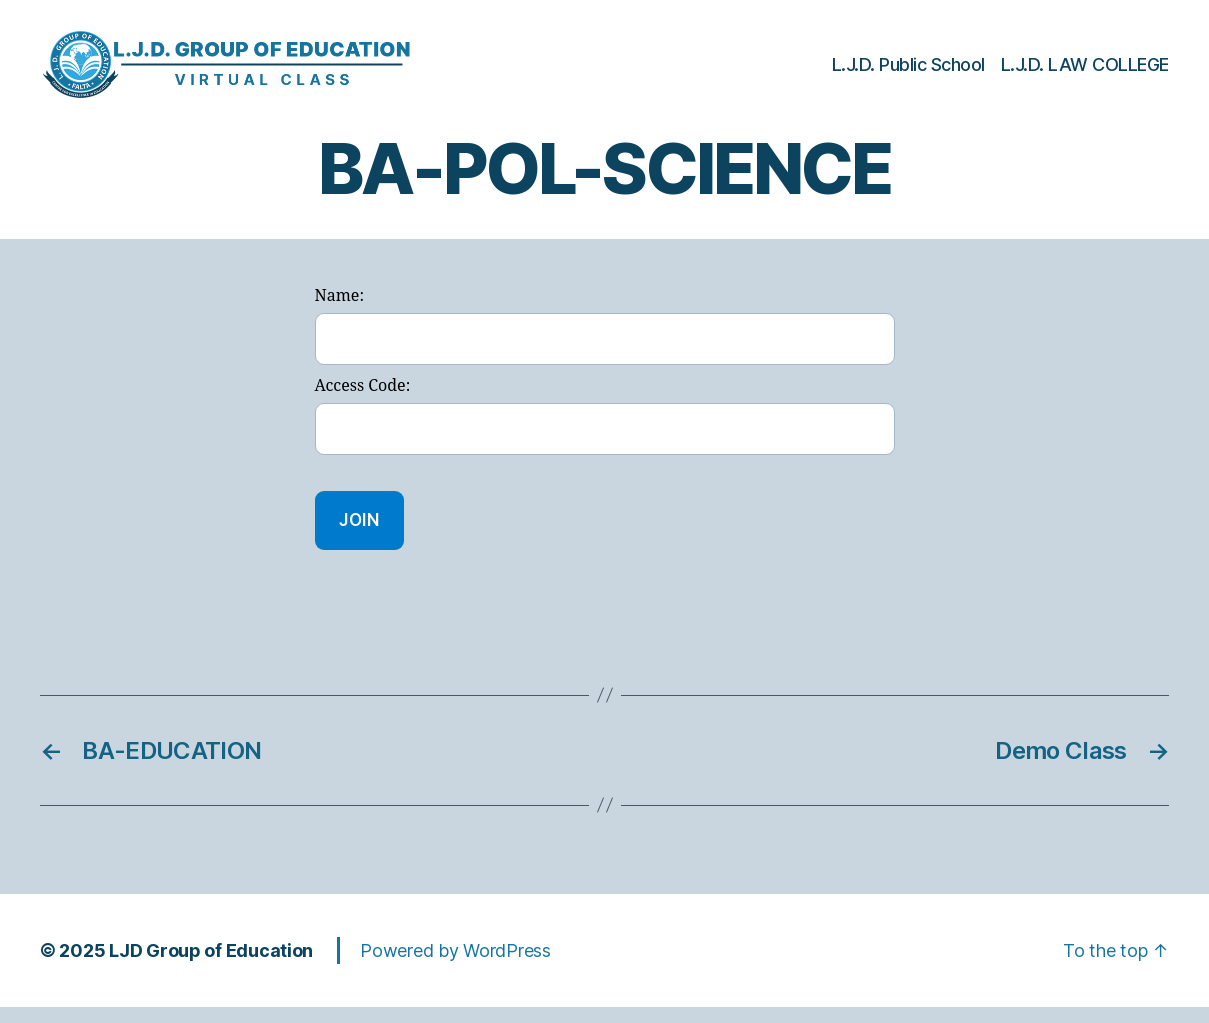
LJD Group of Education (211, 966)
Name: (339, 313)
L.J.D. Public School (908, 72)
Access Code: (363, 403)
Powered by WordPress (455, 966)
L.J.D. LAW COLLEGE (1085, 72)
